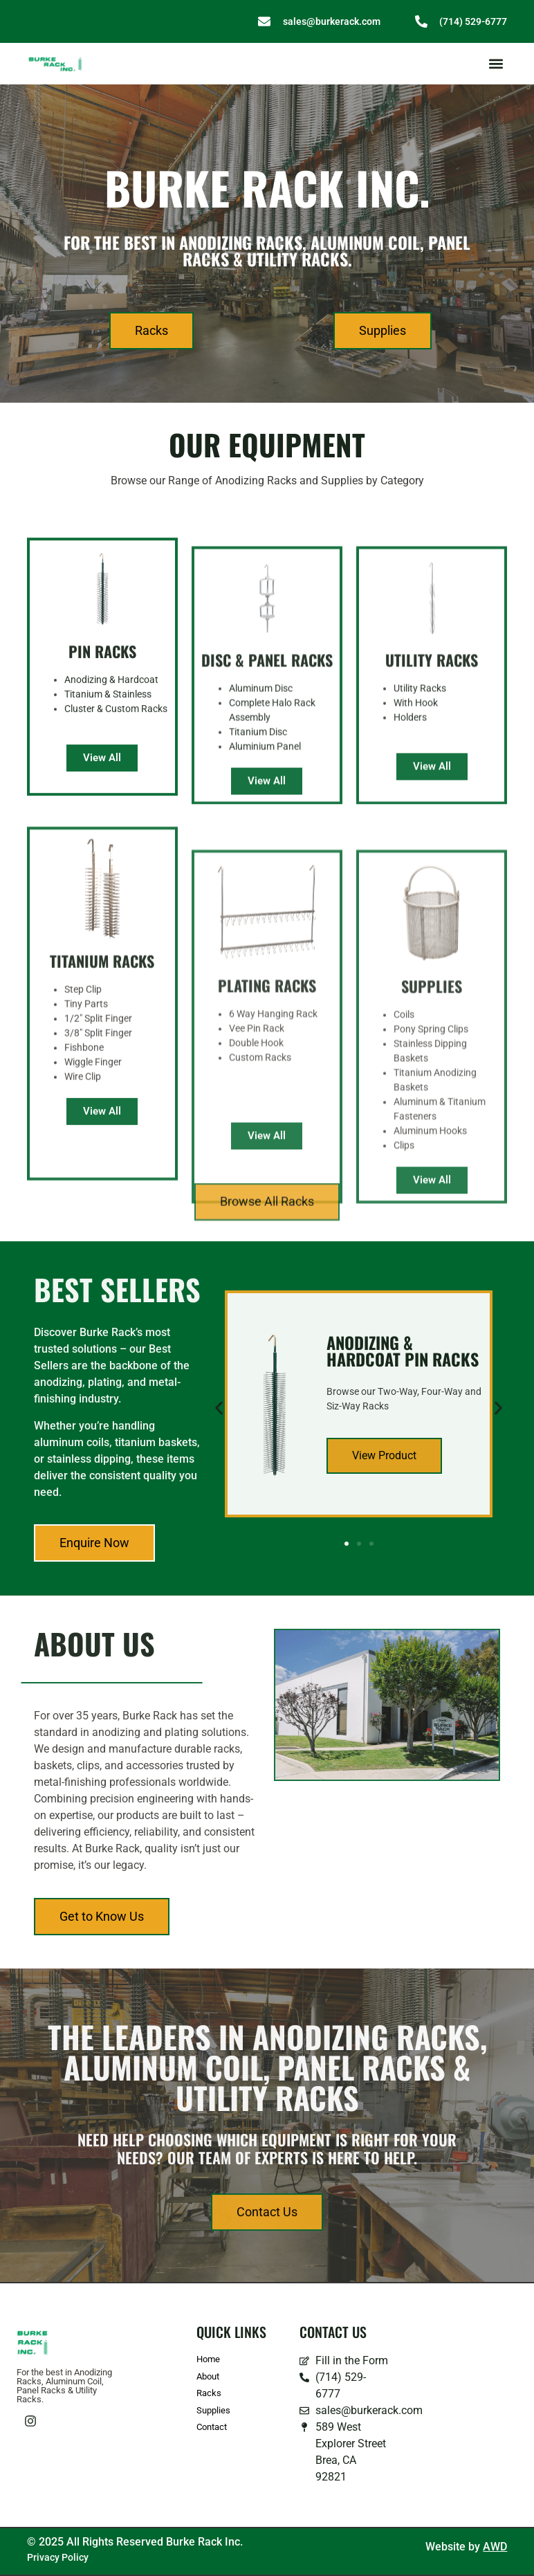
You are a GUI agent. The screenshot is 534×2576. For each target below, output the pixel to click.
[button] (495, 64)
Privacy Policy (58, 2557)
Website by (466, 2546)
